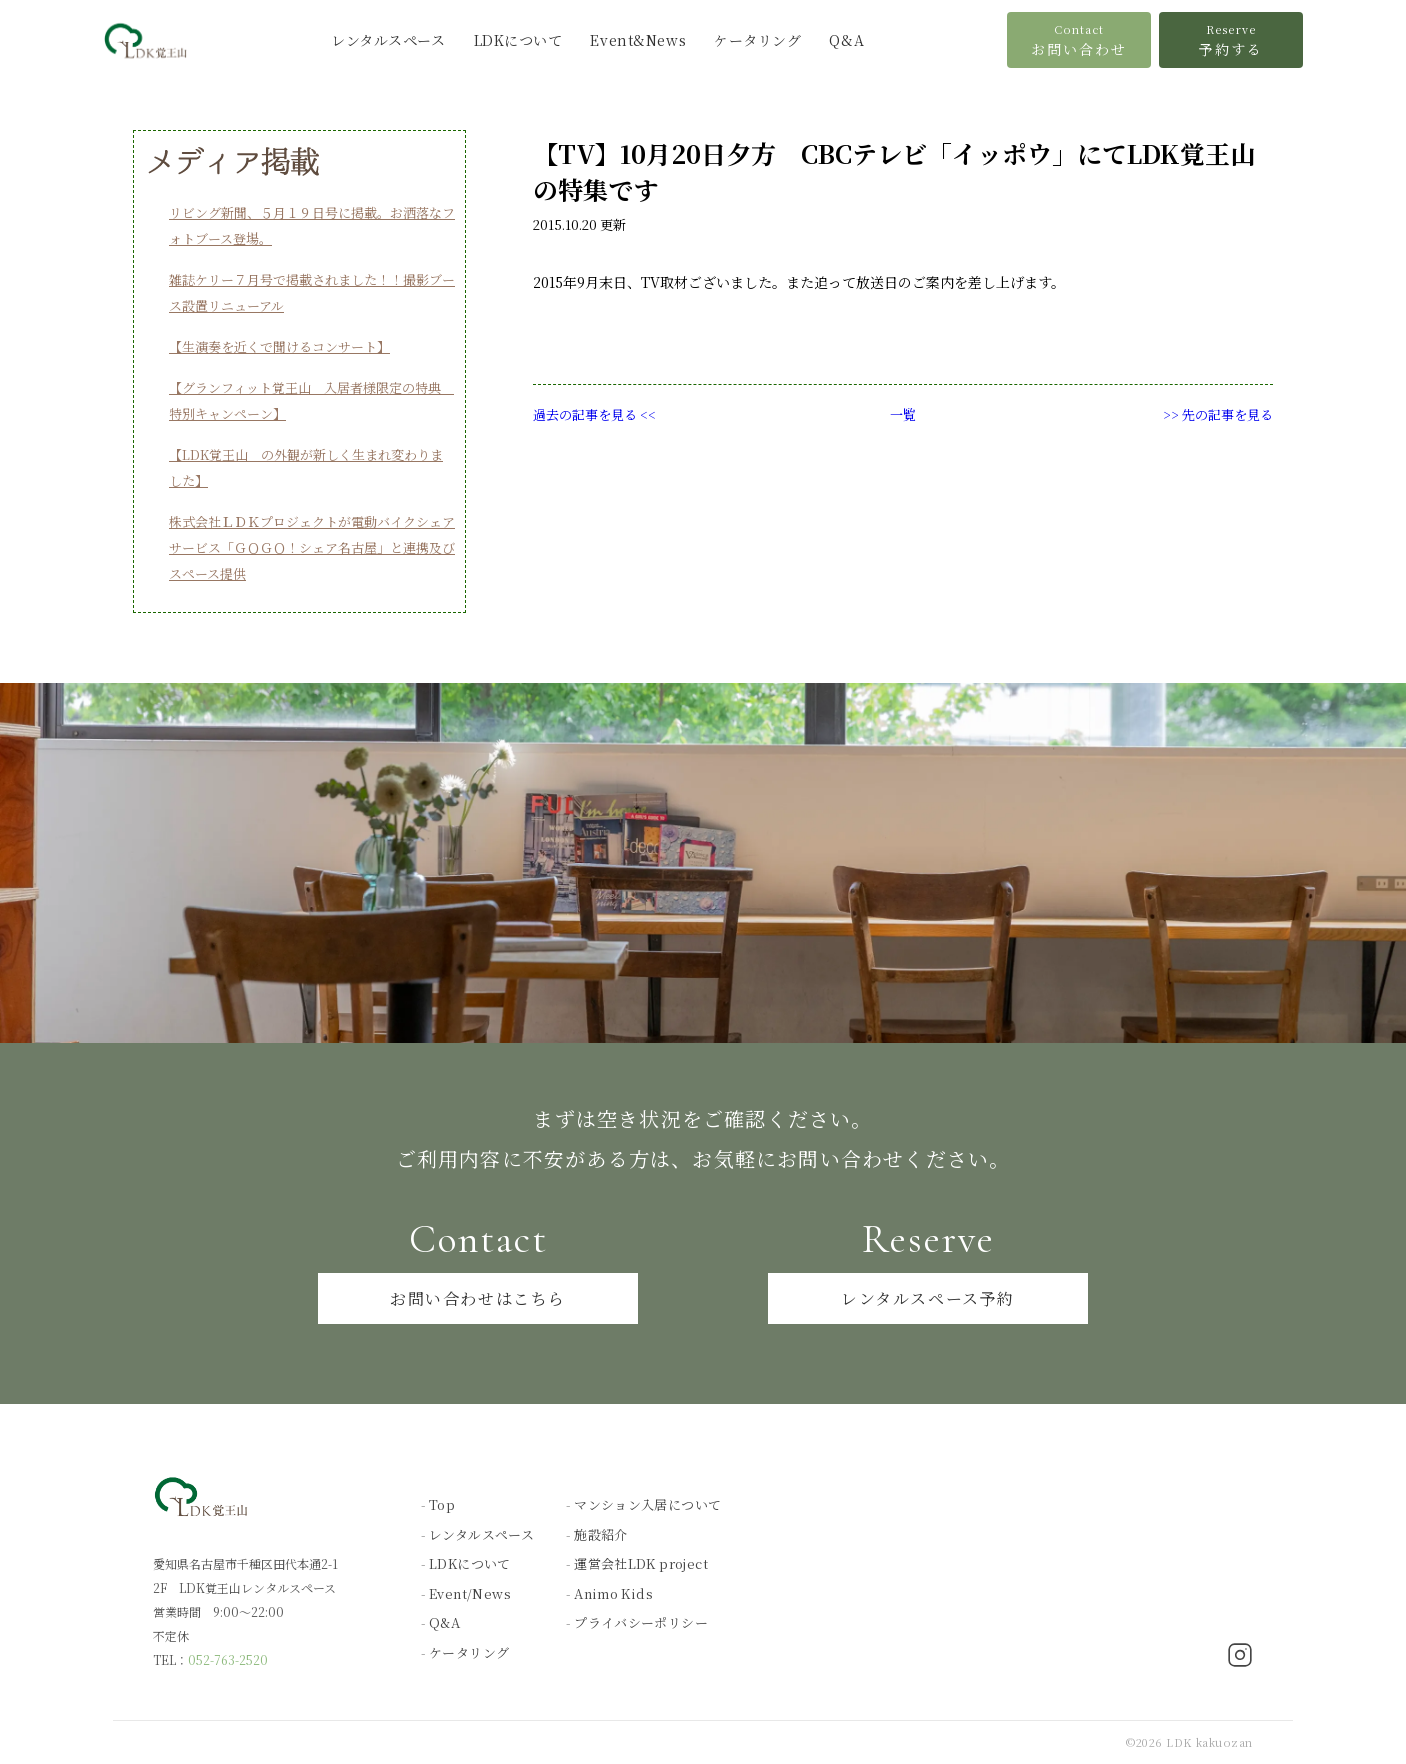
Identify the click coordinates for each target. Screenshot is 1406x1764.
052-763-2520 (228, 1659)
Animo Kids (613, 1593)
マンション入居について (647, 1504)
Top (442, 1504)
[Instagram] (1240, 1657)
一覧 (903, 414)
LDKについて (518, 40)
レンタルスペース (388, 40)
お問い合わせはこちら (478, 1298)
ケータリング (757, 40)
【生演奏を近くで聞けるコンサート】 (279, 346)
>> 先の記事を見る (1218, 414)
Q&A (846, 40)
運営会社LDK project (641, 1563)
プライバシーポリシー (641, 1622)
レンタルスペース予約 (928, 1298)
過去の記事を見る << (594, 414)
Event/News (470, 1593)
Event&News (638, 40)
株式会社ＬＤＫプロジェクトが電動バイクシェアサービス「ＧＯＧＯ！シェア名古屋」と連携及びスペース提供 (312, 547)
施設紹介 (601, 1534)
